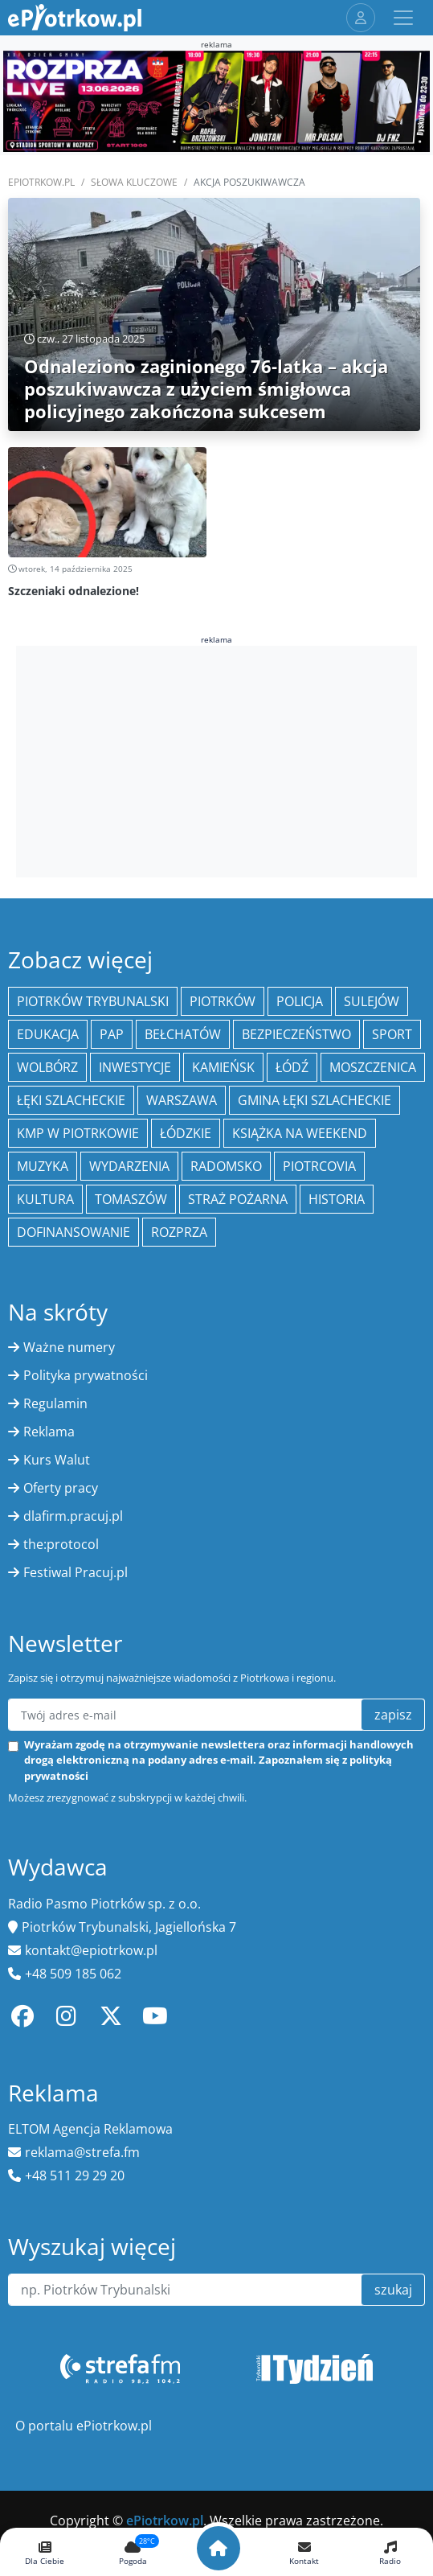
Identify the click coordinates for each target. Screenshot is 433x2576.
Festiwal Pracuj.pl (75, 1572)
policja (299, 1001)
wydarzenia (129, 1166)
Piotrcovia (319, 1166)
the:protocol (61, 1544)
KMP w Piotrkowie (78, 1133)
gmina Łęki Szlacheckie (314, 1100)
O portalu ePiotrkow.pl (83, 2425)
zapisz (393, 1714)
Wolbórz (47, 1067)
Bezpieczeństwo (296, 1034)
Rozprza (179, 1232)
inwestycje (135, 1067)
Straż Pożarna (238, 1199)
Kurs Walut (56, 1460)
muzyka (42, 1166)
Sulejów (371, 1001)
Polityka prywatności (85, 1375)
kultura (45, 1199)
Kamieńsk (223, 1067)
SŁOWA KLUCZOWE (134, 182)
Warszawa (181, 1100)
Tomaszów (131, 1199)
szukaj (393, 2290)
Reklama (49, 1431)
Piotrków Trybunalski (93, 1001)
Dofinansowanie (73, 1232)
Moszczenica (372, 1067)
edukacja (48, 1034)
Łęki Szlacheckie (71, 1100)
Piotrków (222, 1001)
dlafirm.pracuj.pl (73, 1516)
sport (392, 1034)
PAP (112, 1034)
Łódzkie (185, 1133)
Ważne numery (69, 1347)
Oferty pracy (60, 1488)
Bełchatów (183, 1034)
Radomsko (226, 1166)
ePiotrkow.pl (41, 182)
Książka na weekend (299, 1133)
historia (336, 1199)
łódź (292, 1067)
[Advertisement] (216, 759)
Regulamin (55, 1403)
